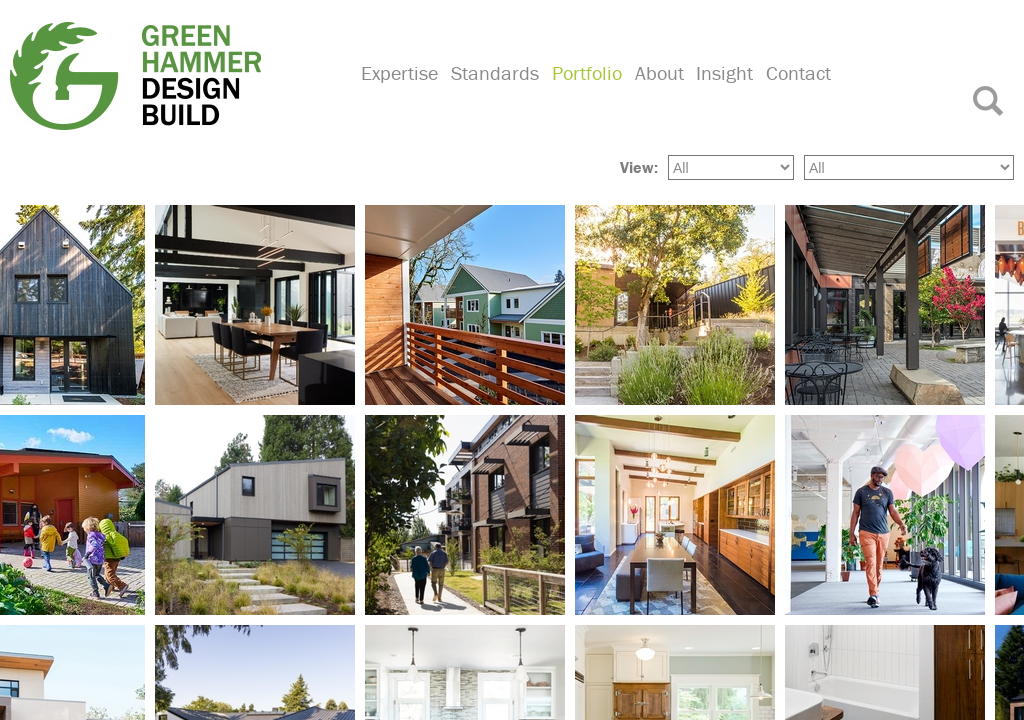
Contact (791, 95)
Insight (719, 95)
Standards (493, 95)
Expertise (398, 95)
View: (639, 165)
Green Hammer (172, 74)
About (654, 95)
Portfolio (584, 95)
